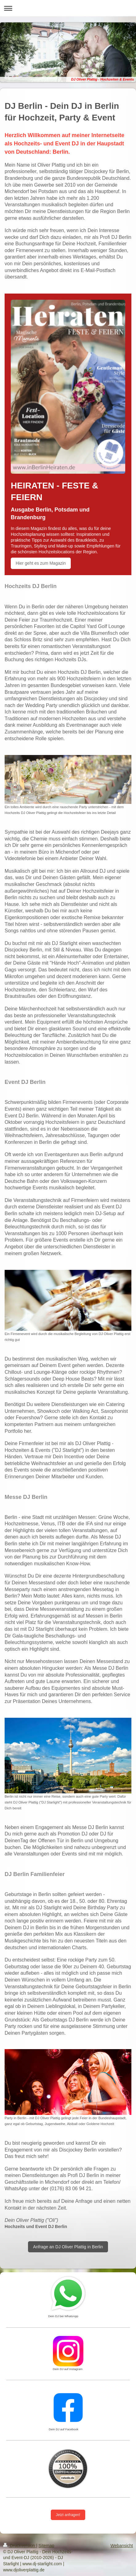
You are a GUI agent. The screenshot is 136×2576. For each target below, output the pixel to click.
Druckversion (19, 2545)
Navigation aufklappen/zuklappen (68, 8)
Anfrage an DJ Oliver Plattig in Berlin (68, 2246)
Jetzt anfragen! (68, 2515)
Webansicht (121, 2545)
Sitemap (46, 2545)
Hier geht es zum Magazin (41, 563)
